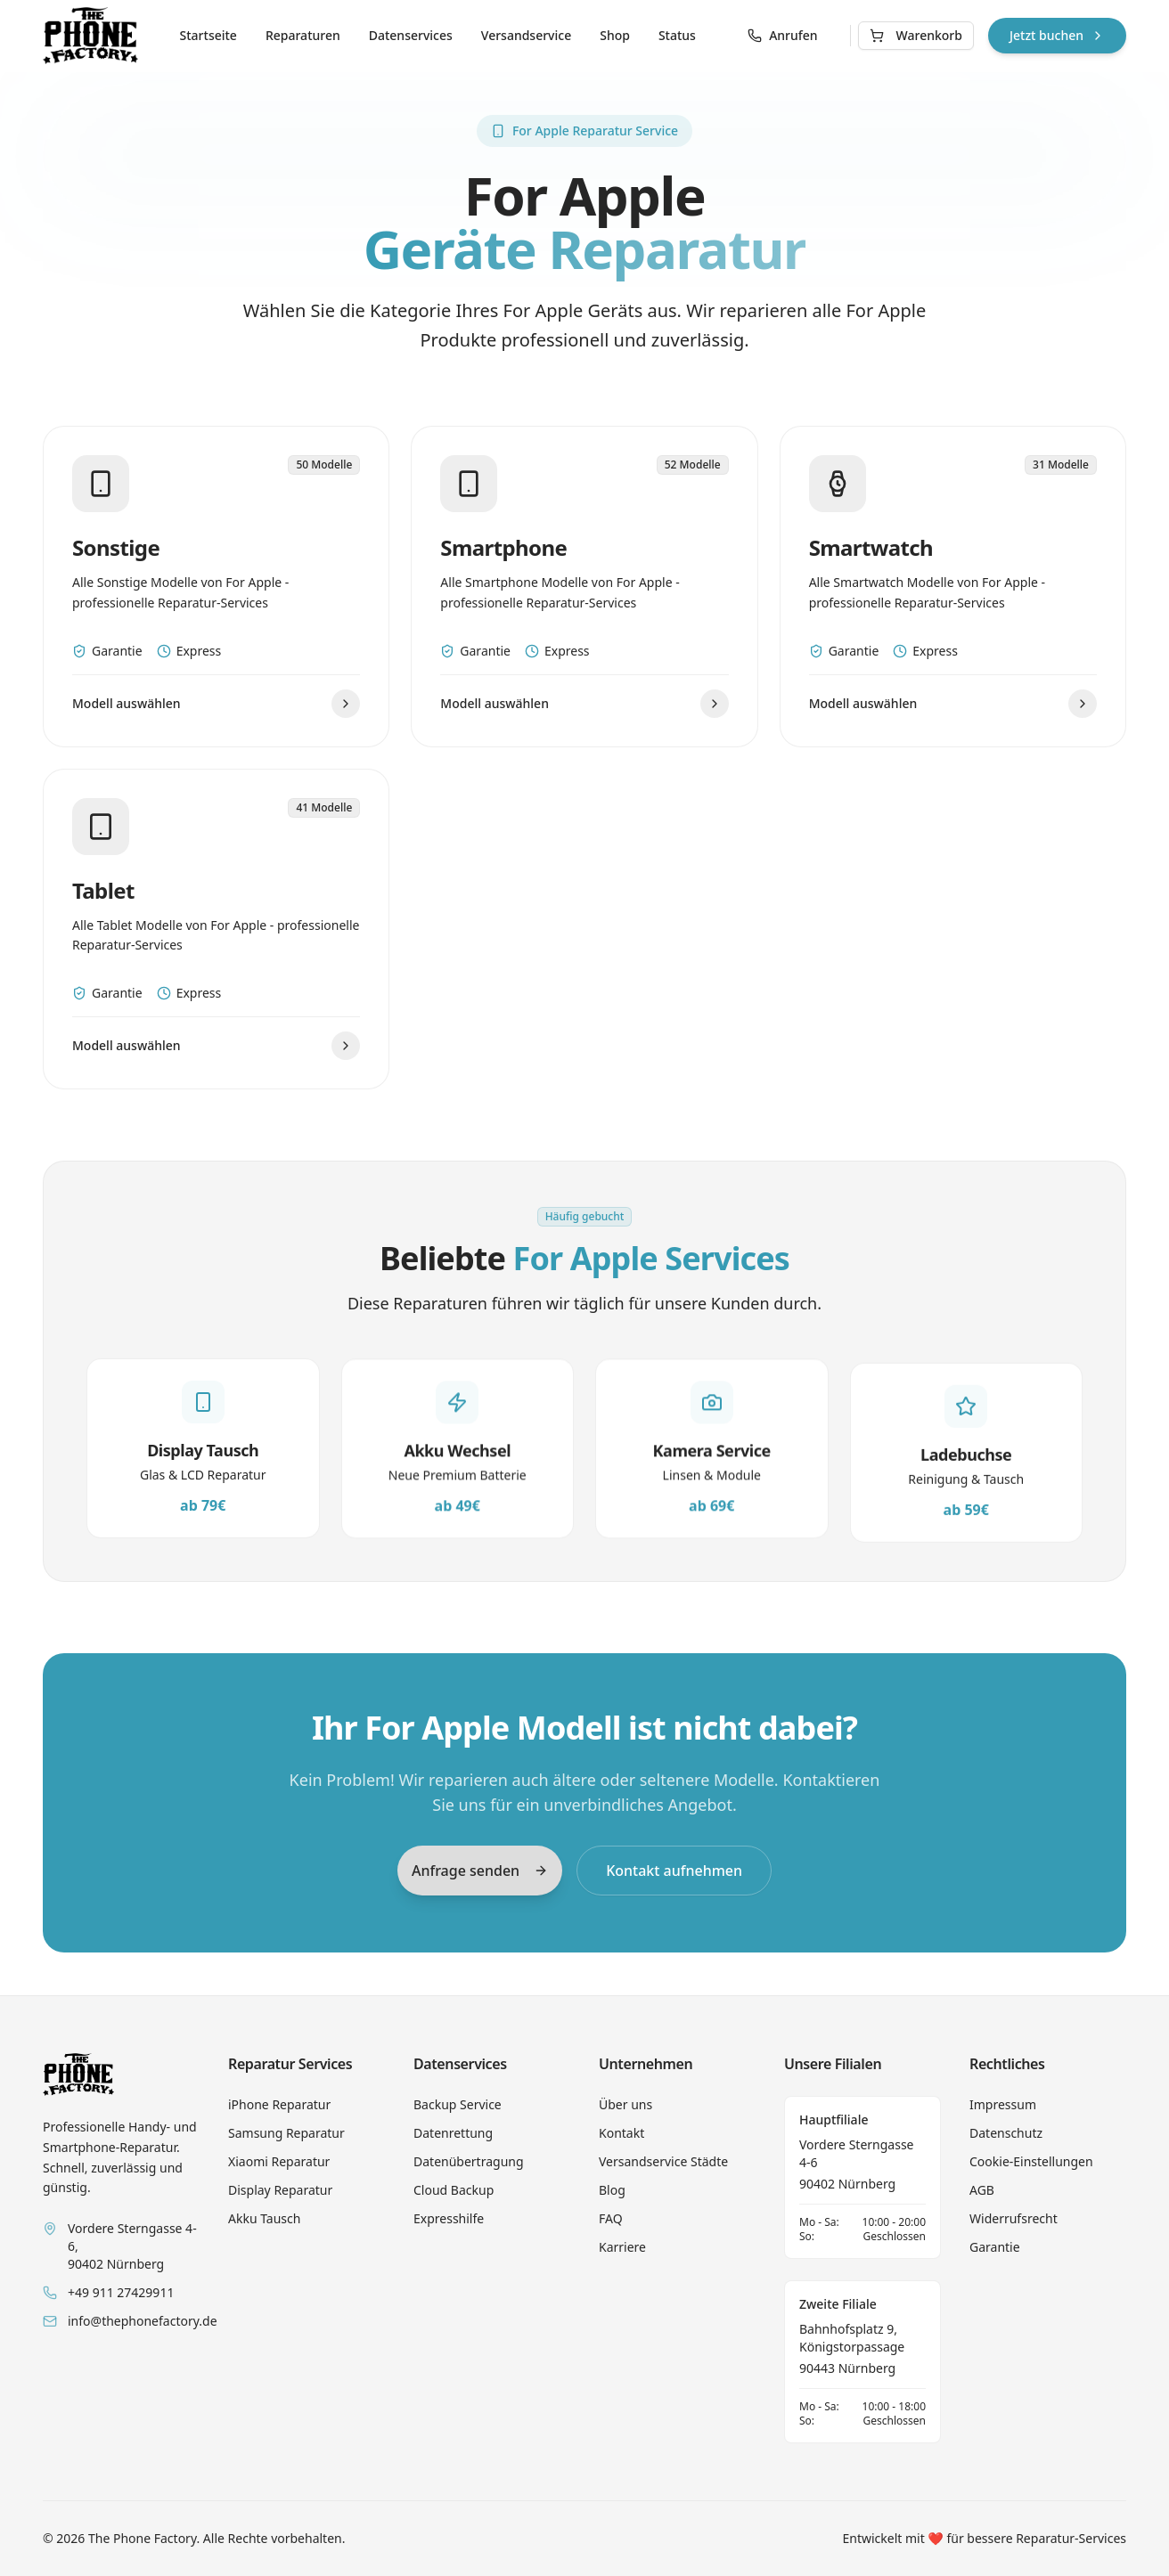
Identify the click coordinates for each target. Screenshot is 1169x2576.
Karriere (622, 2246)
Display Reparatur (280, 2189)
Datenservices (411, 35)
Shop (615, 35)
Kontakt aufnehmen (674, 1869)
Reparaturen (303, 35)
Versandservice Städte (663, 2161)
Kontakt (621, 2132)
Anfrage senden (480, 1869)
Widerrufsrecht (1013, 2218)
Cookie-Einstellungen (1031, 2161)
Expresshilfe (448, 2218)
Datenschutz (1005, 2132)
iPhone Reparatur (279, 2104)
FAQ (611, 2218)
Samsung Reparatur (286, 2132)
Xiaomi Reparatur (279, 2161)
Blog (612, 2189)
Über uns (625, 2104)
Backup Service (457, 2104)
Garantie (994, 2246)
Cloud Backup (453, 2189)
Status (677, 35)
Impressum (1002, 2104)
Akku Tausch (264, 2218)
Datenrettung (453, 2132)
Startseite (208, 35)
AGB (981, 2189)
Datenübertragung (468, 2161)
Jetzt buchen (1057, 35)
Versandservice (526, 35)
